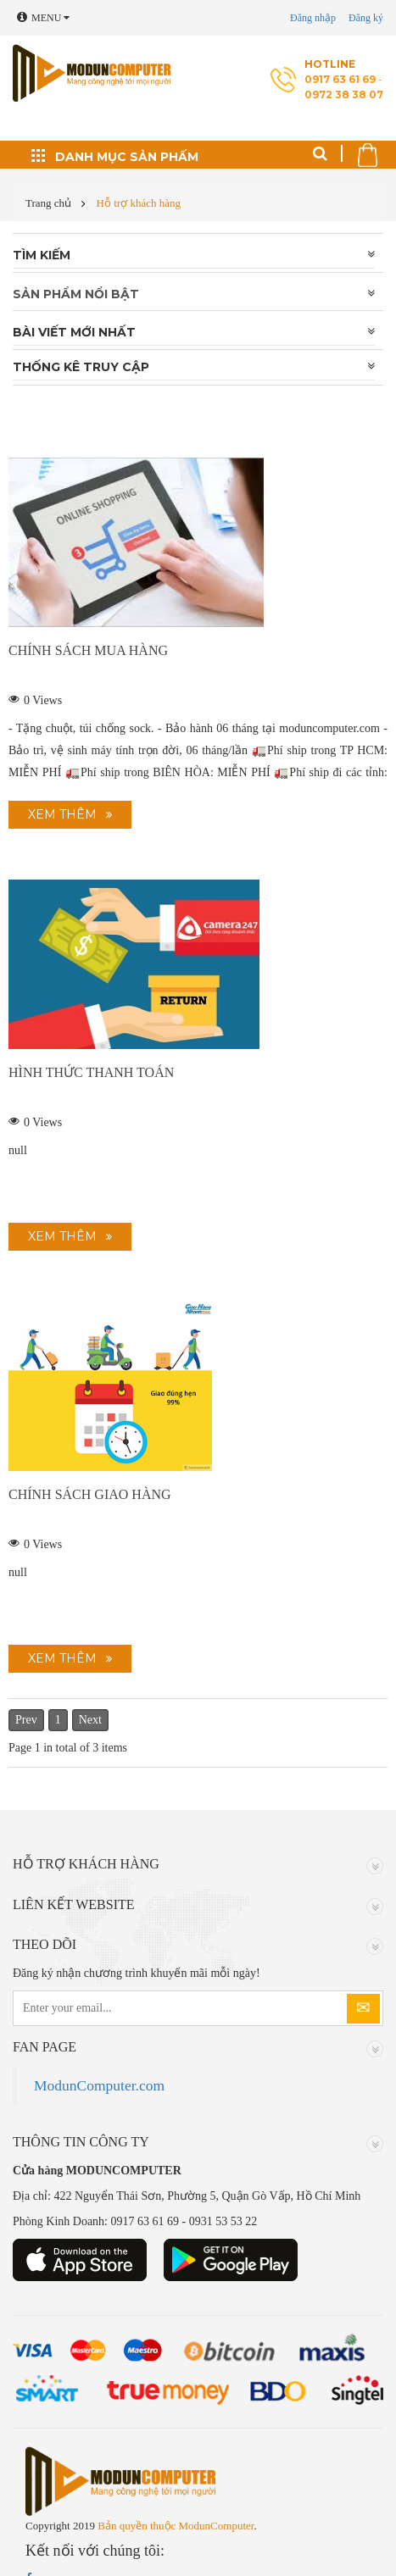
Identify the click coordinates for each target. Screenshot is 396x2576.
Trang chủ (48, 203)
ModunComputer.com (99, 2085)
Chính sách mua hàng (88, 650)
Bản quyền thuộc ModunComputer (176, 2525)
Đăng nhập (313, 18)
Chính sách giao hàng (89, 1494)
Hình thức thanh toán (91, 1072)
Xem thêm (62, 814)
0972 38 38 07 (343, 94)
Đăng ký (366, 18)
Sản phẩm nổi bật (76, 294)
